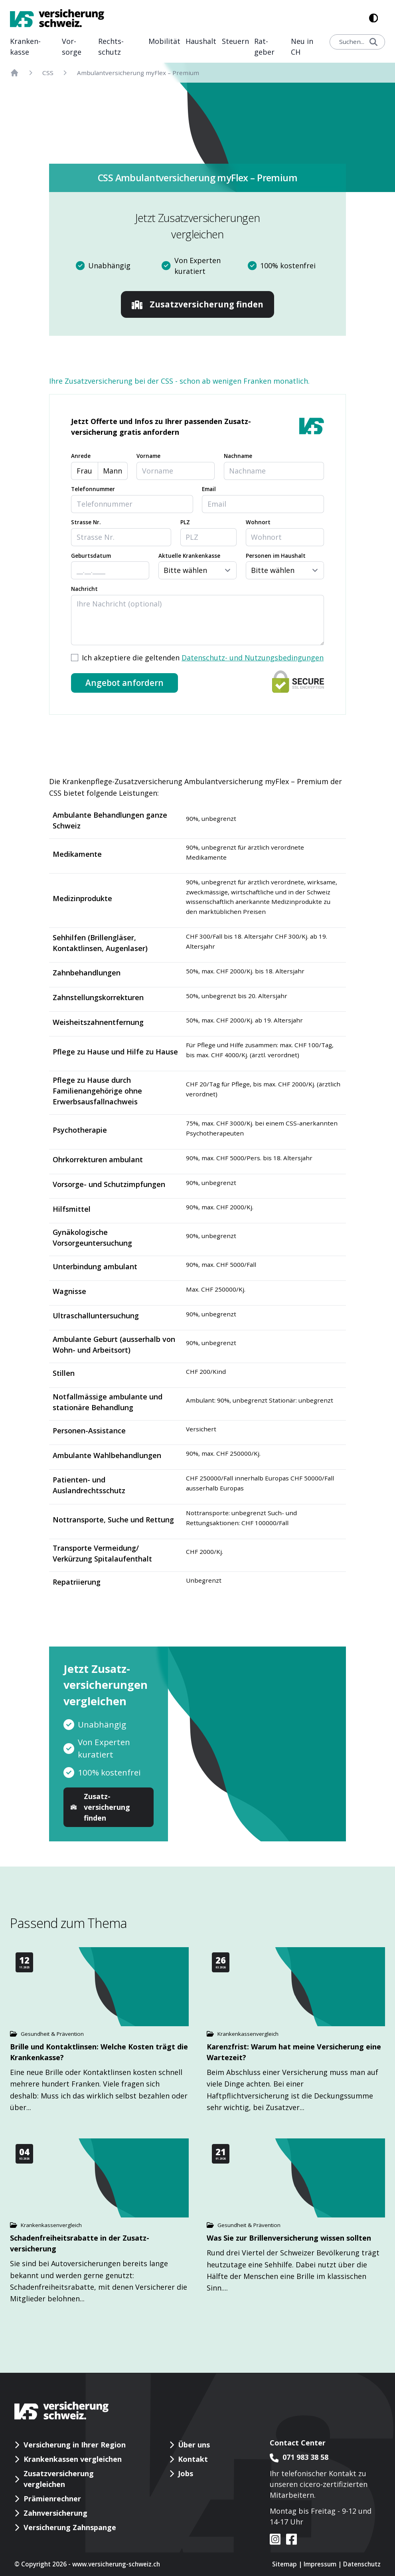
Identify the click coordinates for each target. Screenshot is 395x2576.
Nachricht (84, 588)
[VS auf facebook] (288, 2539)
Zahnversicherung (55, 2513)
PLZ (185, 522)
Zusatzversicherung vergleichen (59, 2479)
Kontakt (193, 2459)
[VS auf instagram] (275, 2539)
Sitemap (284, 2564)
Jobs (185, 2473)
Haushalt (201, 41)
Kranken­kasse (25, 46)
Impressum (320, 2564)
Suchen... (358, 42)
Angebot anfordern (124, 682)
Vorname (148, 456)
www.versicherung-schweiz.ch (116, 2564)
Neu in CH (302, 46)
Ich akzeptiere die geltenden (203, 657)
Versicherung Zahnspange (70, 2527)
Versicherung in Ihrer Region (75, 2444)
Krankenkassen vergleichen (73, 2459)
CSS (47, 73)
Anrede (81, 456)
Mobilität (164, 41)
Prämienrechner (52, 2498)
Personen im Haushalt (276, 555)
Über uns (194, 2444)
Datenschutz (362, 2564)
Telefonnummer (93, 489)
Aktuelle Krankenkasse (189, 555)
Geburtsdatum (91, 555)
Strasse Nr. (86, 522)
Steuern (235, 41)
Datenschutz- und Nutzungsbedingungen (253, 657)
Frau (84, 471)
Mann (112, 471)
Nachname (238, 456)
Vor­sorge (71, 46)
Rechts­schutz (111, 46)
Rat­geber (264, 46)
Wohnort (258, 522)
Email (209, 489)
